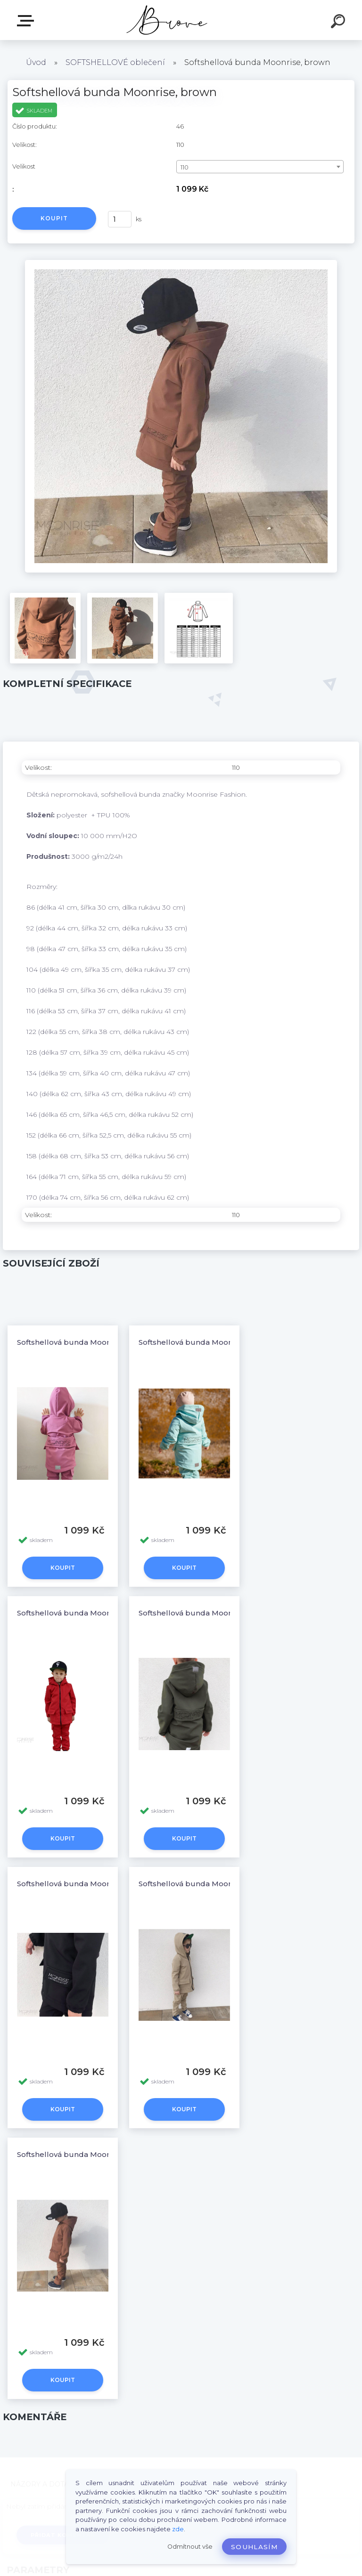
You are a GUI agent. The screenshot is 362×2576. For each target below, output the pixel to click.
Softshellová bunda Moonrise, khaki (204, 1612)
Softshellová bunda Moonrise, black (82, 1883)
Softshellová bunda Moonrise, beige (205, 1883)
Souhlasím (254, 2547)
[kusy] (120, 219)
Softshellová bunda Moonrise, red (79, 1612)
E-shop (27, 20)
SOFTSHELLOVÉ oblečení (115, 62)
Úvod (36, 62)
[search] (339, 22)
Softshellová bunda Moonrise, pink (80, 1342)
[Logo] (167, 20)
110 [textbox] (185, 167)
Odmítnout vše (190, 2546)
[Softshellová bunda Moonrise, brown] (181, 263)
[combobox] (260, 166)
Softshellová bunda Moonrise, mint (202, 1342)
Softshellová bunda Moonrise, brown (84, 2154)
